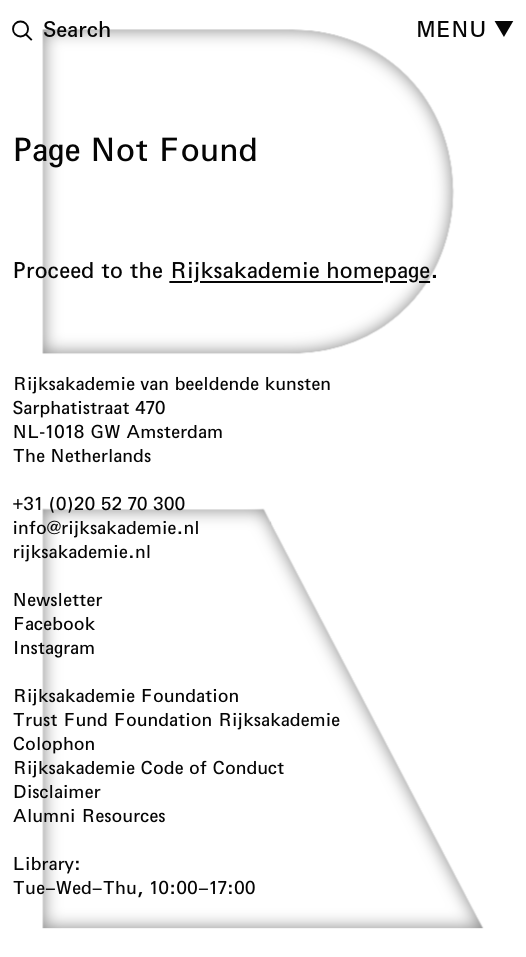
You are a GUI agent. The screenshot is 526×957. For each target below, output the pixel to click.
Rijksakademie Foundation (126, 695)
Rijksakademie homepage (299, 270)
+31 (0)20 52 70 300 (99, 503)
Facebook (54, 623)
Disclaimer (57, 791)
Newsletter (58, 599)
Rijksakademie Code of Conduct (149, 767)
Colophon (54, 743)
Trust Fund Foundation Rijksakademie (177, 719)
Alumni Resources (89, 815)
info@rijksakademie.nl (106, 527)
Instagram (54, 647)
